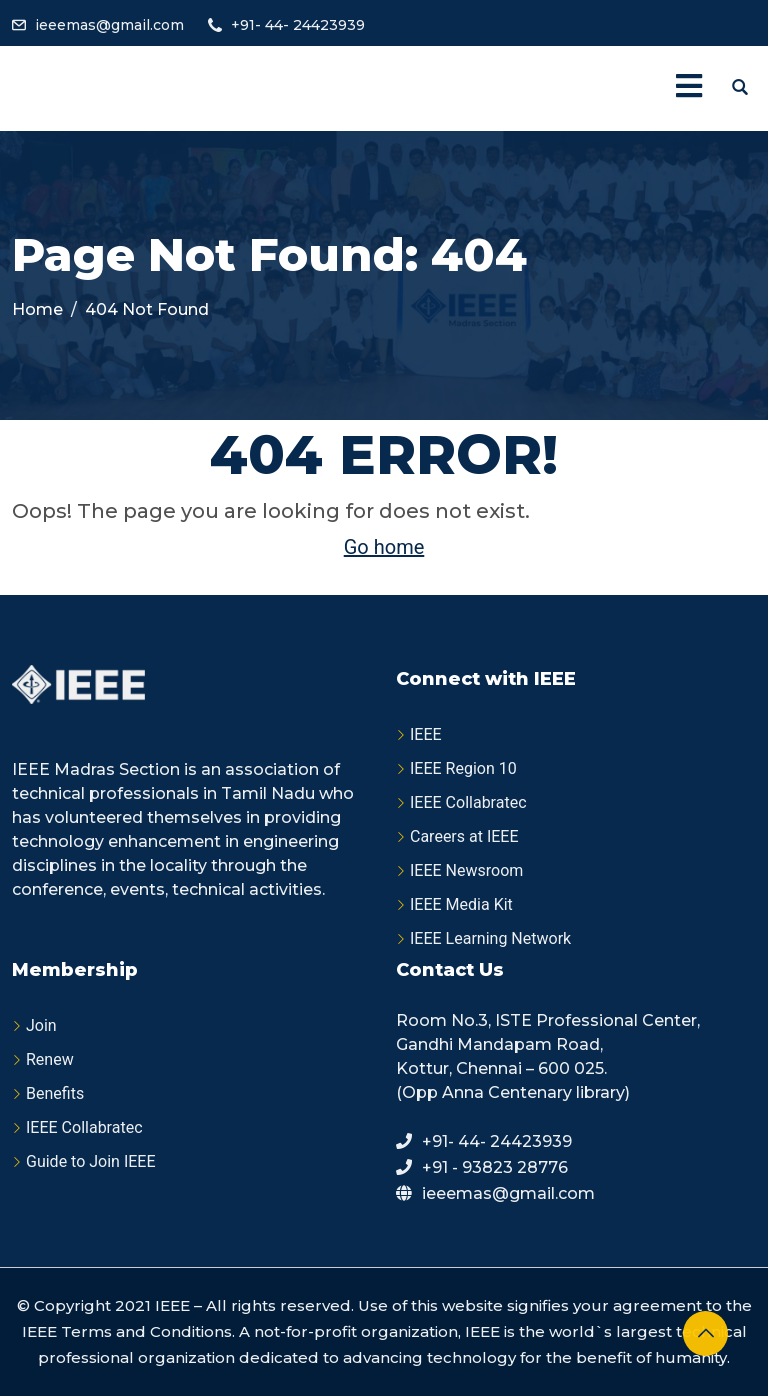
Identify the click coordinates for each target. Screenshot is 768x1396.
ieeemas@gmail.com (109, 25)
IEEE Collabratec (468, 802)
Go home (384, 547)
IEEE (426, 734)
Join (41, 1025)
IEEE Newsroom (466, 870)
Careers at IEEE (464, 836)
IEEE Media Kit (461, 904)
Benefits (55, 1093)
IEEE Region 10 (463, 768)
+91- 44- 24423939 (298, 25)
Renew (50, 1059)
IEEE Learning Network (490, 938)
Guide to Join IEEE (91, 1161)
